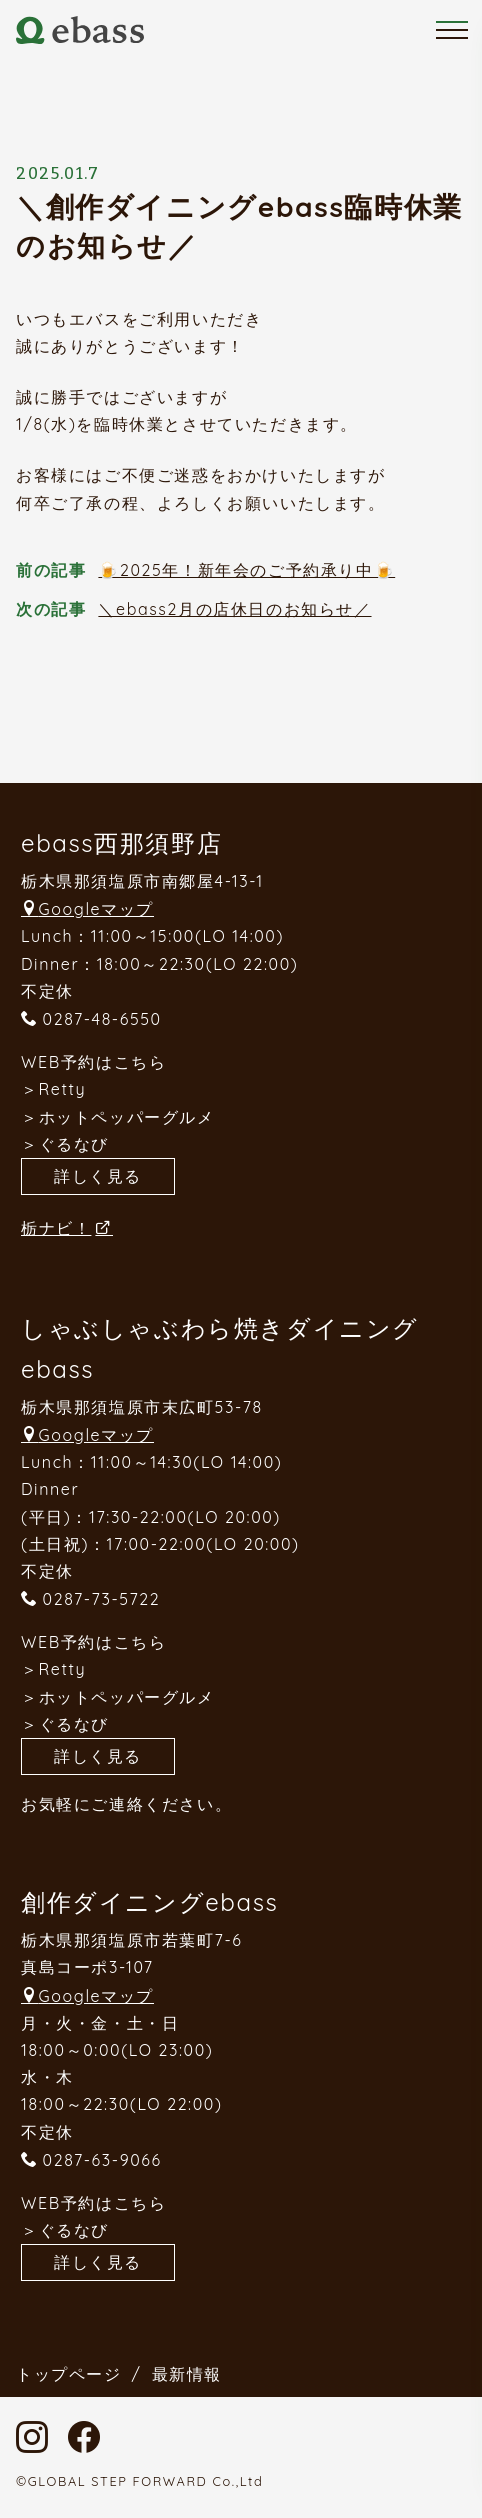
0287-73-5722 (102, 1599)
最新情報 (187, 2374)
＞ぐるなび (65, 1144)
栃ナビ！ (56, 1228)
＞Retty (53, 1089)
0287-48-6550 (102, 1019)
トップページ (69, 2374)
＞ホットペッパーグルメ (118, 1117)
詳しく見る (98, 1176)
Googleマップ (96, 909)
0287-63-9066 (102, 2160)
